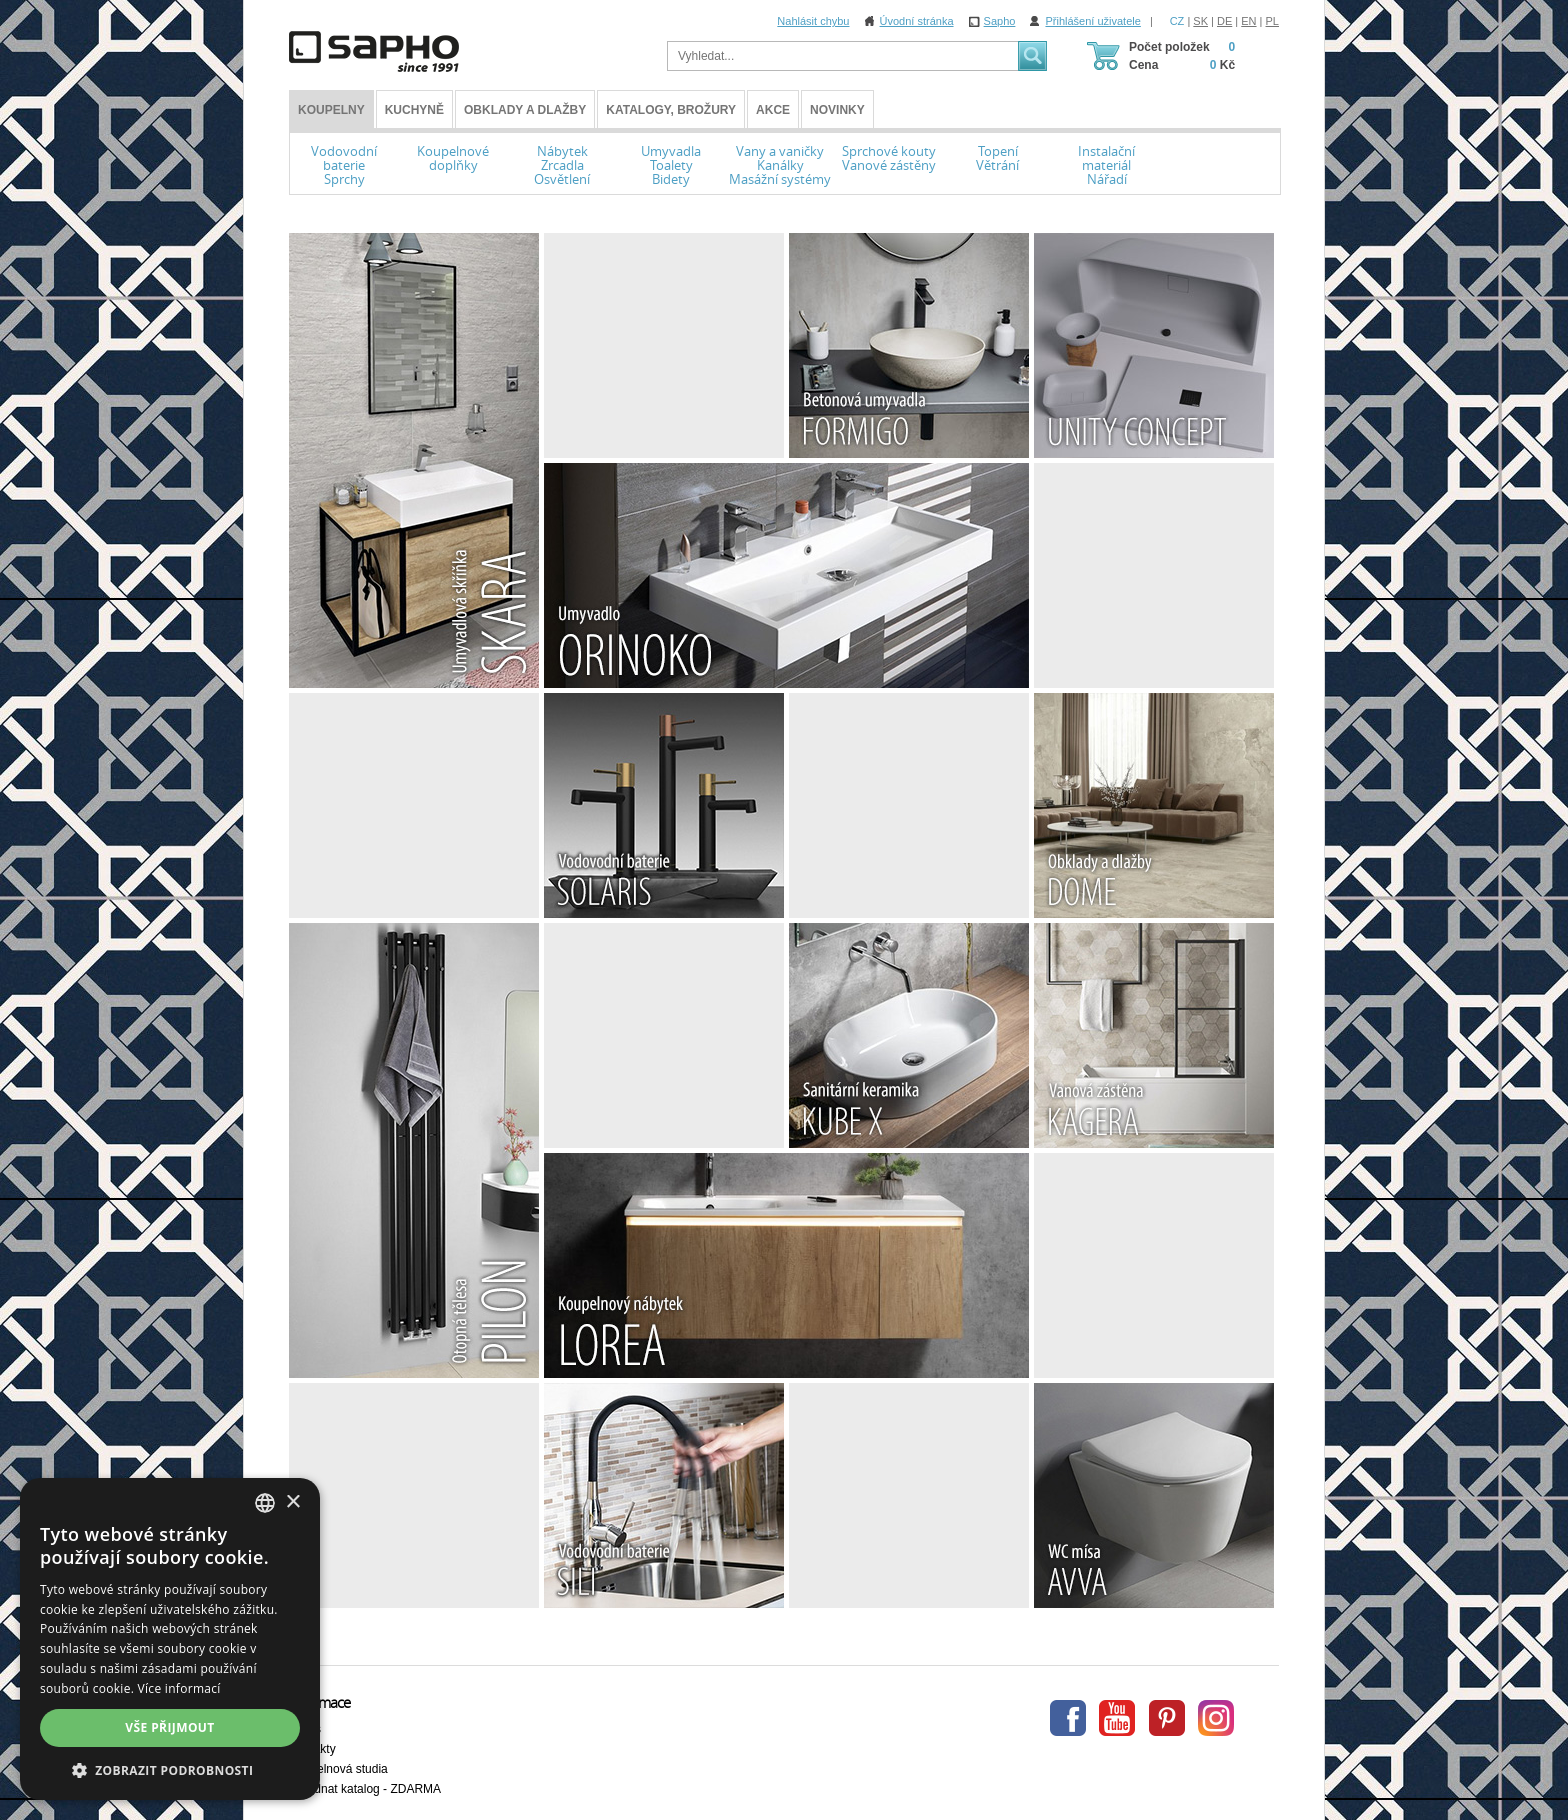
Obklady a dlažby (525, 110)
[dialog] (170, 1639)
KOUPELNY (331, 110)
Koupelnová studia (338, 1769)
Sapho (1000, 21)
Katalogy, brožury (671, 110)
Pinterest (1167, 1718)
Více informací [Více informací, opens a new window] (179, 1688)
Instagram (1216, 1718)
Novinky (837, 110)
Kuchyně (414, 110)
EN (1248, 21)
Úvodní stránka (917, 21)
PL (1272, 21)
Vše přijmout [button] (169, 1727)
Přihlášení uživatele (1092, 21)
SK (1200, 21)
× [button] (292, 1502)
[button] (170, 1770)
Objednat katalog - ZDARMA (365, 1789)
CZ (1177, 21)
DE (1224, 21)
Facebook (1068, 1718)
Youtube (1117, 1718)
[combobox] (265, 1503)
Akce (773, 110)
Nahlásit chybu (813, 21)
